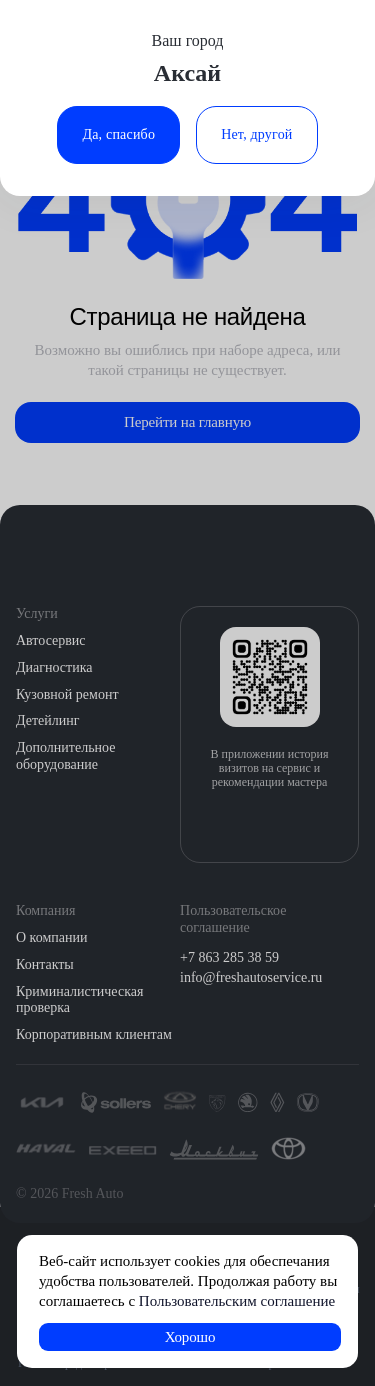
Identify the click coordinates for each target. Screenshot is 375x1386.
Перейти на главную (187, 422)
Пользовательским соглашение (237, 1301)
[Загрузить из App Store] (248, 824)
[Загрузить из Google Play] (291, 824)
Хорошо (190, 1337)
